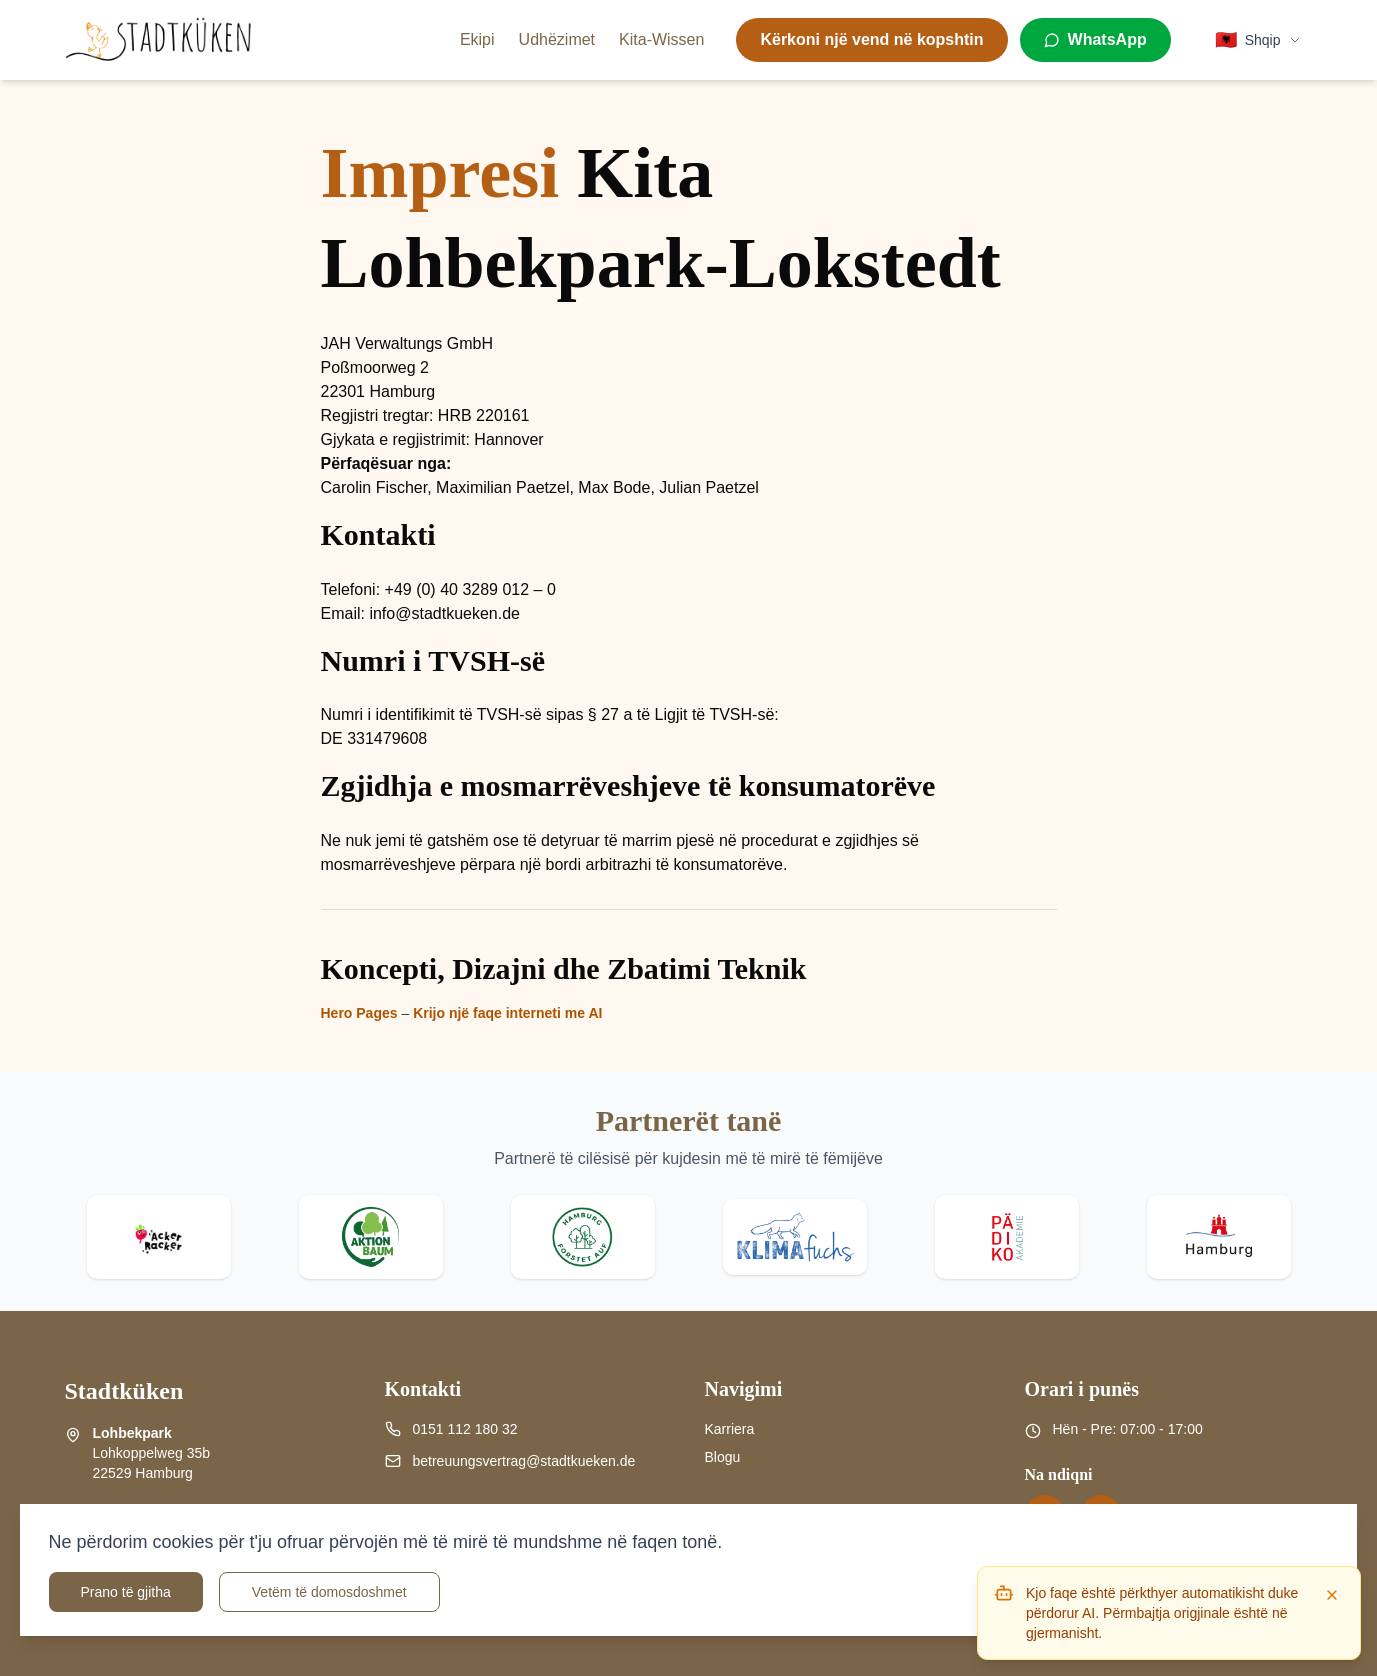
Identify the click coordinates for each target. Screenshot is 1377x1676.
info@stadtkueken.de (444, 613)
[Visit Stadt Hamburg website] (1219, 1237)
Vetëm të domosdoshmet (329, 1592)
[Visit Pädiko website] (1007, 1237)
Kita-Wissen (661, 39)
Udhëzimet (557, 39)
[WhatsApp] (1095, 40)
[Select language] (1258, 40)
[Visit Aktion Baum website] (371, 1237)
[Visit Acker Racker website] (159, 1237)
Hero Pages (359, 1013)
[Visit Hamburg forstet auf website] (583, 1237)
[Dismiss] (1332, 1595)
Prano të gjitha (126, 1592)
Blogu (723, 1457)
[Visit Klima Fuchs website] (795, 1237)
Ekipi (477, 39)
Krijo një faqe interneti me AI (507, 1013)
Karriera (730, 1429)
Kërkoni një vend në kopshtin (871, 39)
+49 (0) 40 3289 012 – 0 (470, 589)
